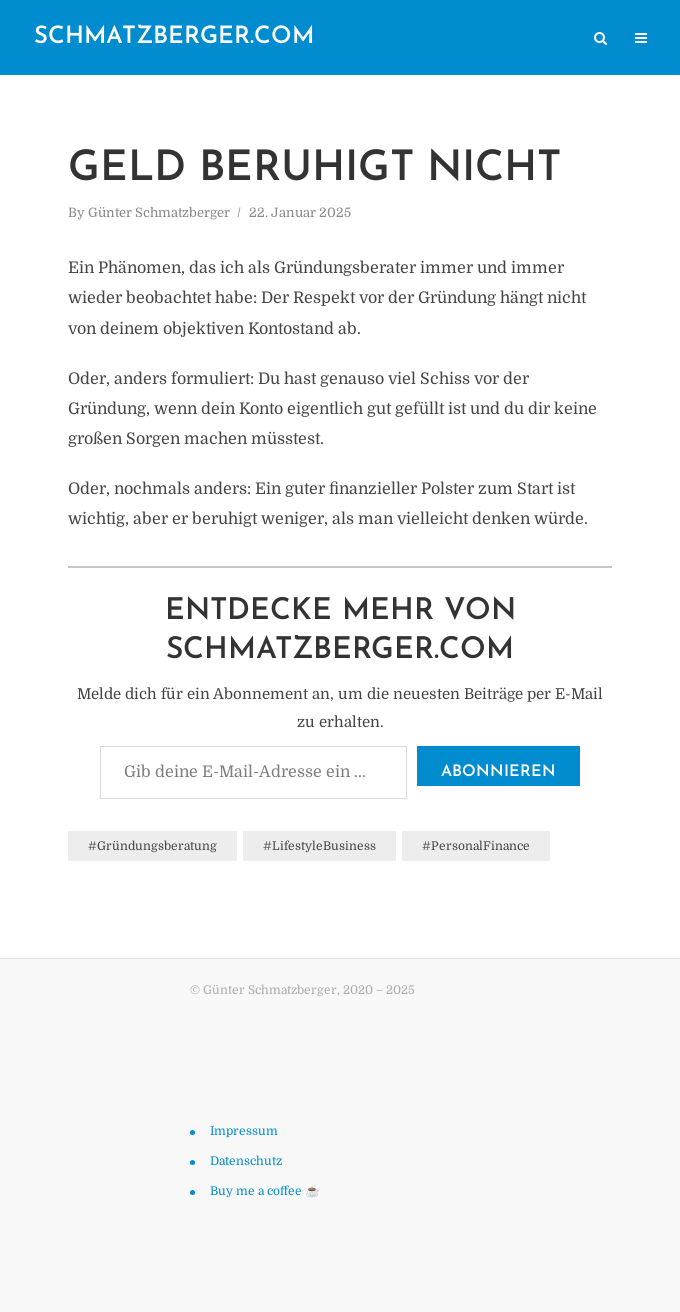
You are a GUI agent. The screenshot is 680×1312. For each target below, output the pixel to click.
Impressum (244, 1131)
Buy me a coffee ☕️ (265, 1191)
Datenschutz (246, 1161)
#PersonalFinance (476, 846)
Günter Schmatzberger (159, 212)
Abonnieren (498, 772)
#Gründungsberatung (152, 846)
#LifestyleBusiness (319, 846)
